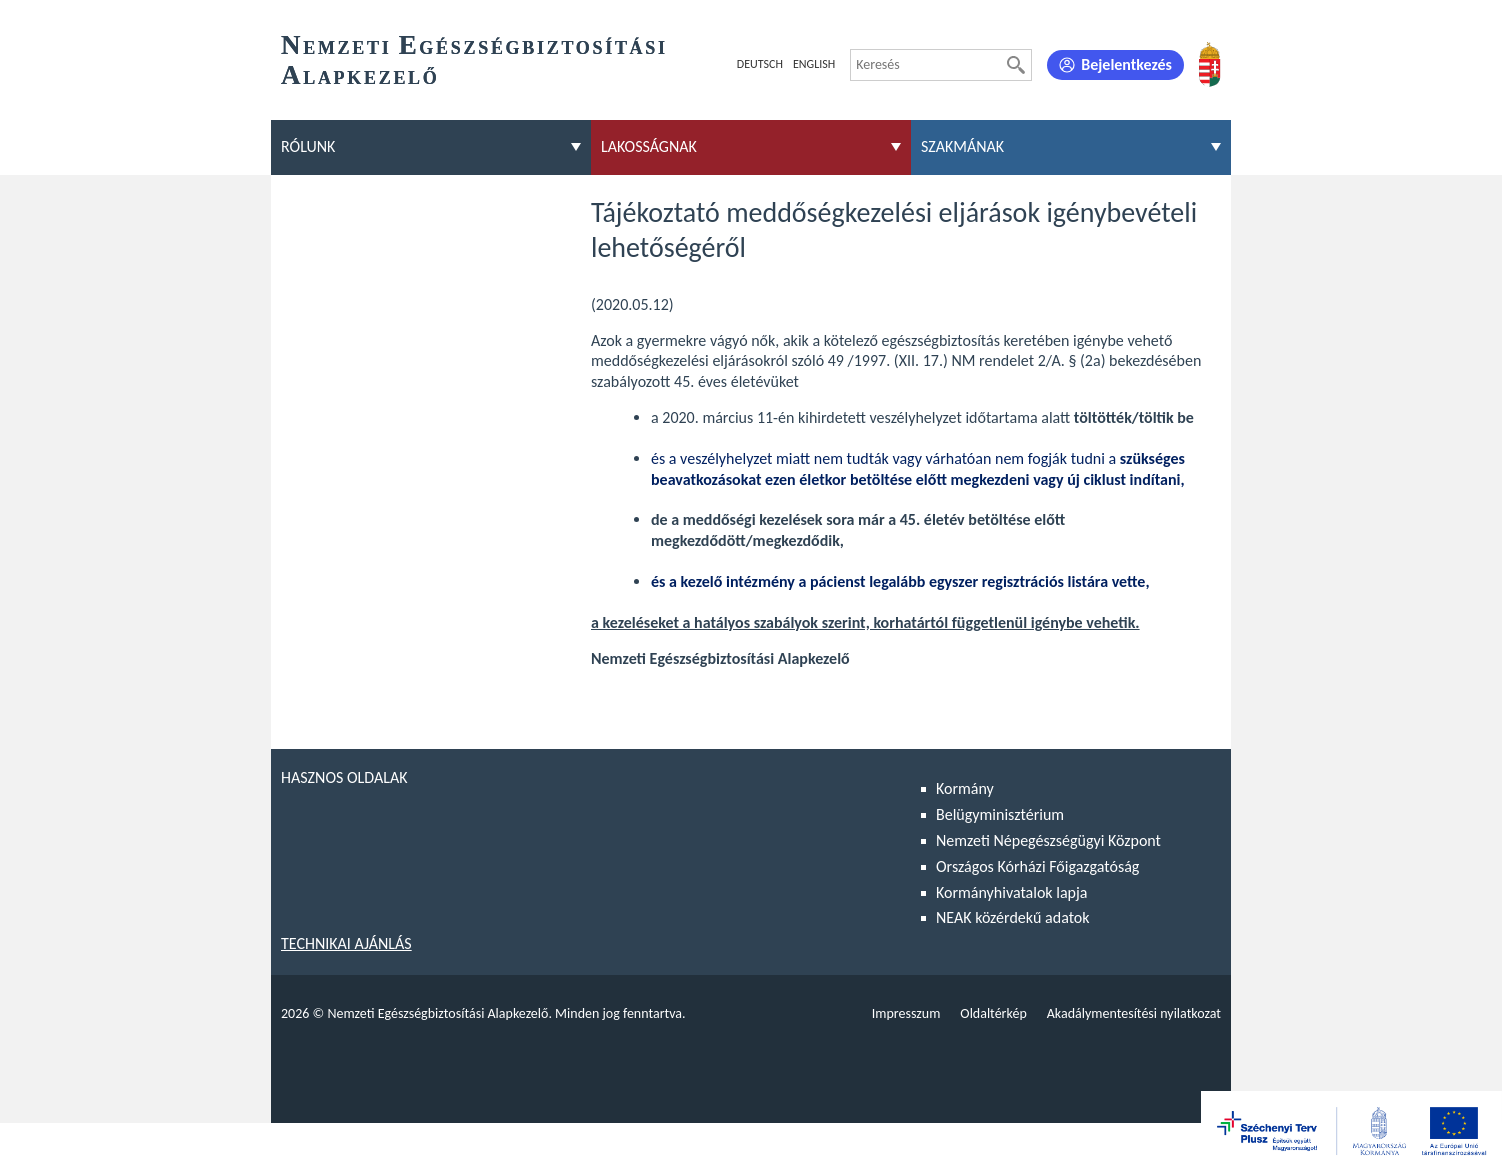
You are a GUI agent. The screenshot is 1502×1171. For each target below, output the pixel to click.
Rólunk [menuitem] (308, 146)
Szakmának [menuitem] (962, 146)
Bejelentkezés (1126, 64)
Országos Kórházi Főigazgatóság (1037, 866)
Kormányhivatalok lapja (1011, 892)
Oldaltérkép (993, 1013)
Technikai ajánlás (346, 943)
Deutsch (760, 64)
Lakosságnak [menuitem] (649, 146)
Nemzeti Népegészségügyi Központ (1048, 840)
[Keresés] (1016, 65)
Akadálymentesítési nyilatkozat (1134, 1013)
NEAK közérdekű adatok (1013, 917)
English (814, 64)
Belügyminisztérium (1000, 814)
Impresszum (906, 1013)
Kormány (965, 788)
